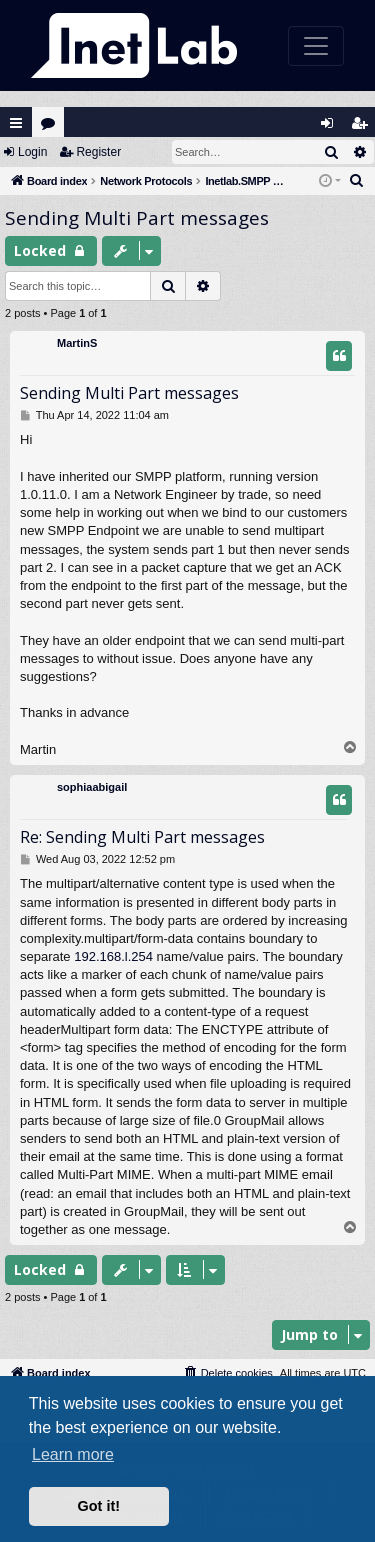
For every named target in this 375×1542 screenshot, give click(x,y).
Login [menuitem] (332, 127)
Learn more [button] (73, 1454)
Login (32, 152)
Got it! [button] (99, 1506)
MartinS (77, 343)
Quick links (16, 123)
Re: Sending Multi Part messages (142, 837)
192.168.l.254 (113, 956)
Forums (52, 127)
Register (98, 152)
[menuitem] (357, 181)
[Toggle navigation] (316, 46)
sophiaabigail (92, 787)
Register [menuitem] (364, 127)
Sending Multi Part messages (137, 218)
